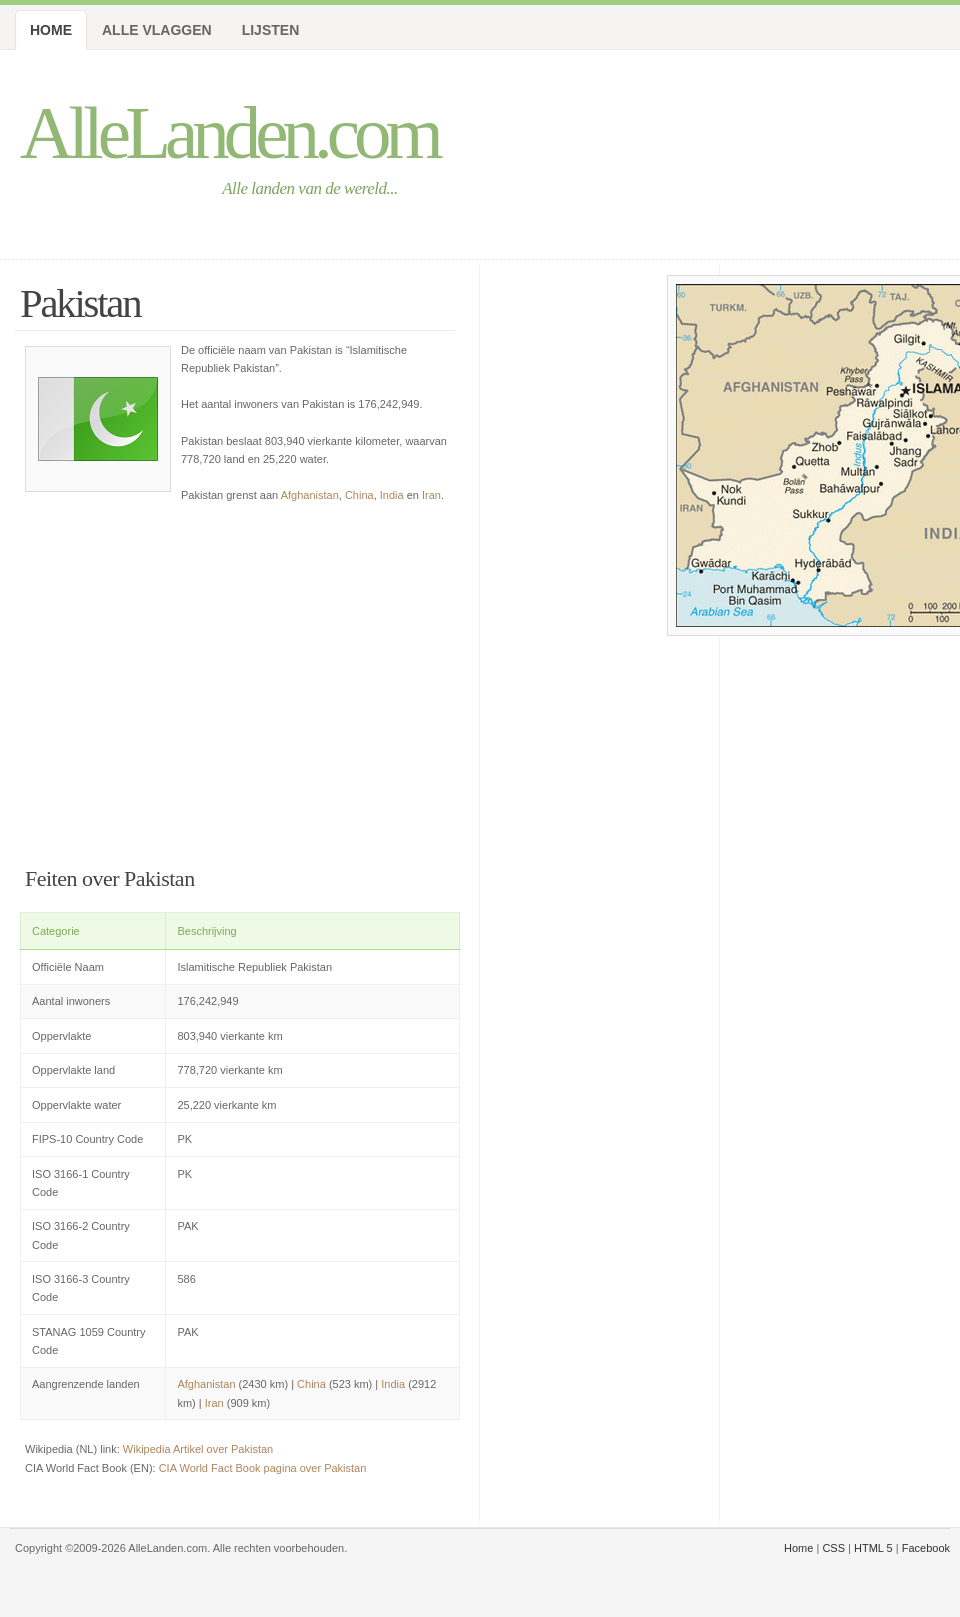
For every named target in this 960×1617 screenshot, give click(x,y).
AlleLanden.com (229, 132)
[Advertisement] (187, 680)
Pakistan (80, 303)
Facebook (926, 1548)
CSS (833, 1548)
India (392, 495)
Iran (431, 495)
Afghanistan (310, 495)
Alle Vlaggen (157, 30)
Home (51, 30)
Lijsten (271, 30)
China (359, 495)
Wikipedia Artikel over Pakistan (198, 1449)
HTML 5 (873, 1548)
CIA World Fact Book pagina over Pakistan (263, 1468)
